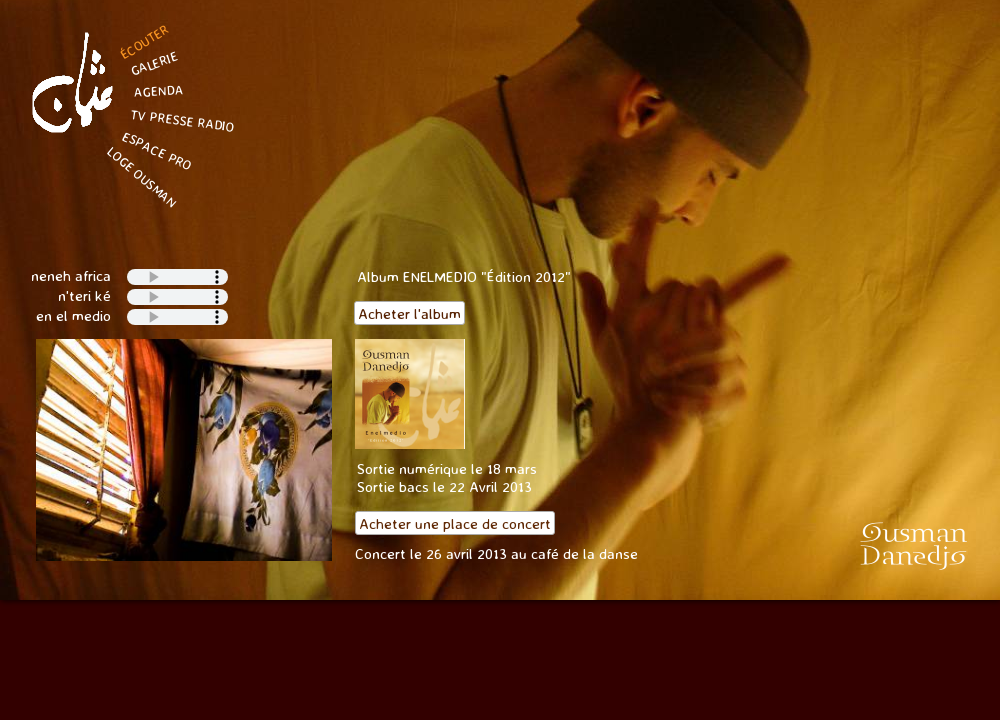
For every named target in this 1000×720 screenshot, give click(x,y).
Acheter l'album (409, 313)
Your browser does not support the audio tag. (177, 317)
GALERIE (154, 63)
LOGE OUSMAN (142, 178)
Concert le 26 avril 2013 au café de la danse (498, 553)
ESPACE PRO (157, 150)
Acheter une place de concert (455, 523)
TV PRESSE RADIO (183, 120)
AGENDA (158, 90)
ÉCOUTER (144, 42)
